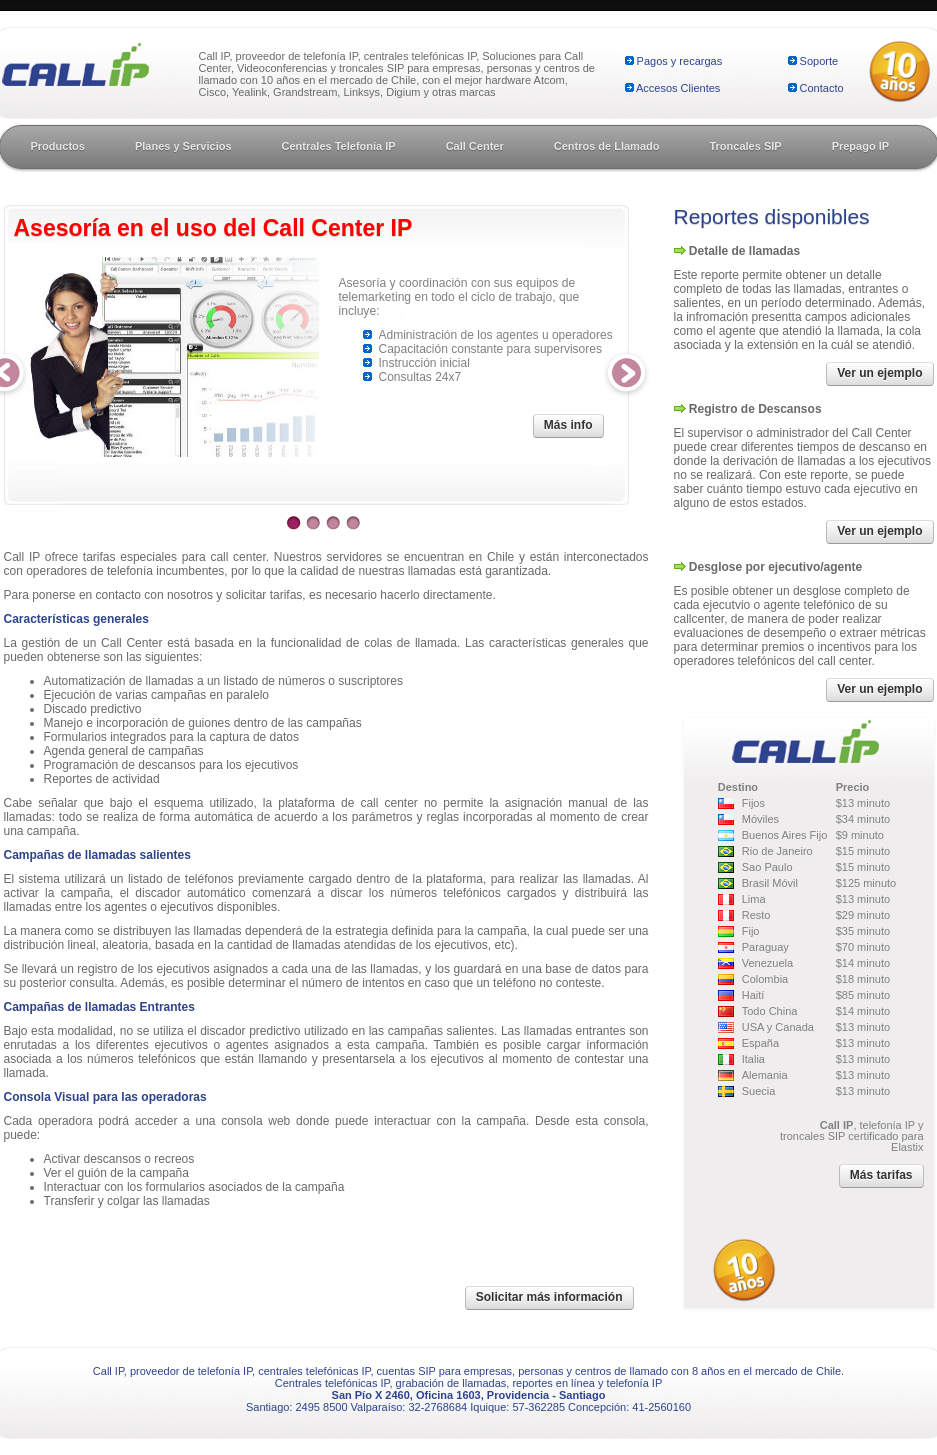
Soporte (819, 61)
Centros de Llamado (607, 146)
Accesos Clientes (678, 88)
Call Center (475, 146)
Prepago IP (860, 146)
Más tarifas (881, 1175)
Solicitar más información (549, 1297)
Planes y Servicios (183, 146)
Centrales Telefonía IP (339, 146)
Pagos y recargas (680, 61)
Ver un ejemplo (879, 373)
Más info (568, 425)
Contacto (822, 88)
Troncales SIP (745, 146)
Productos (58, 146)
